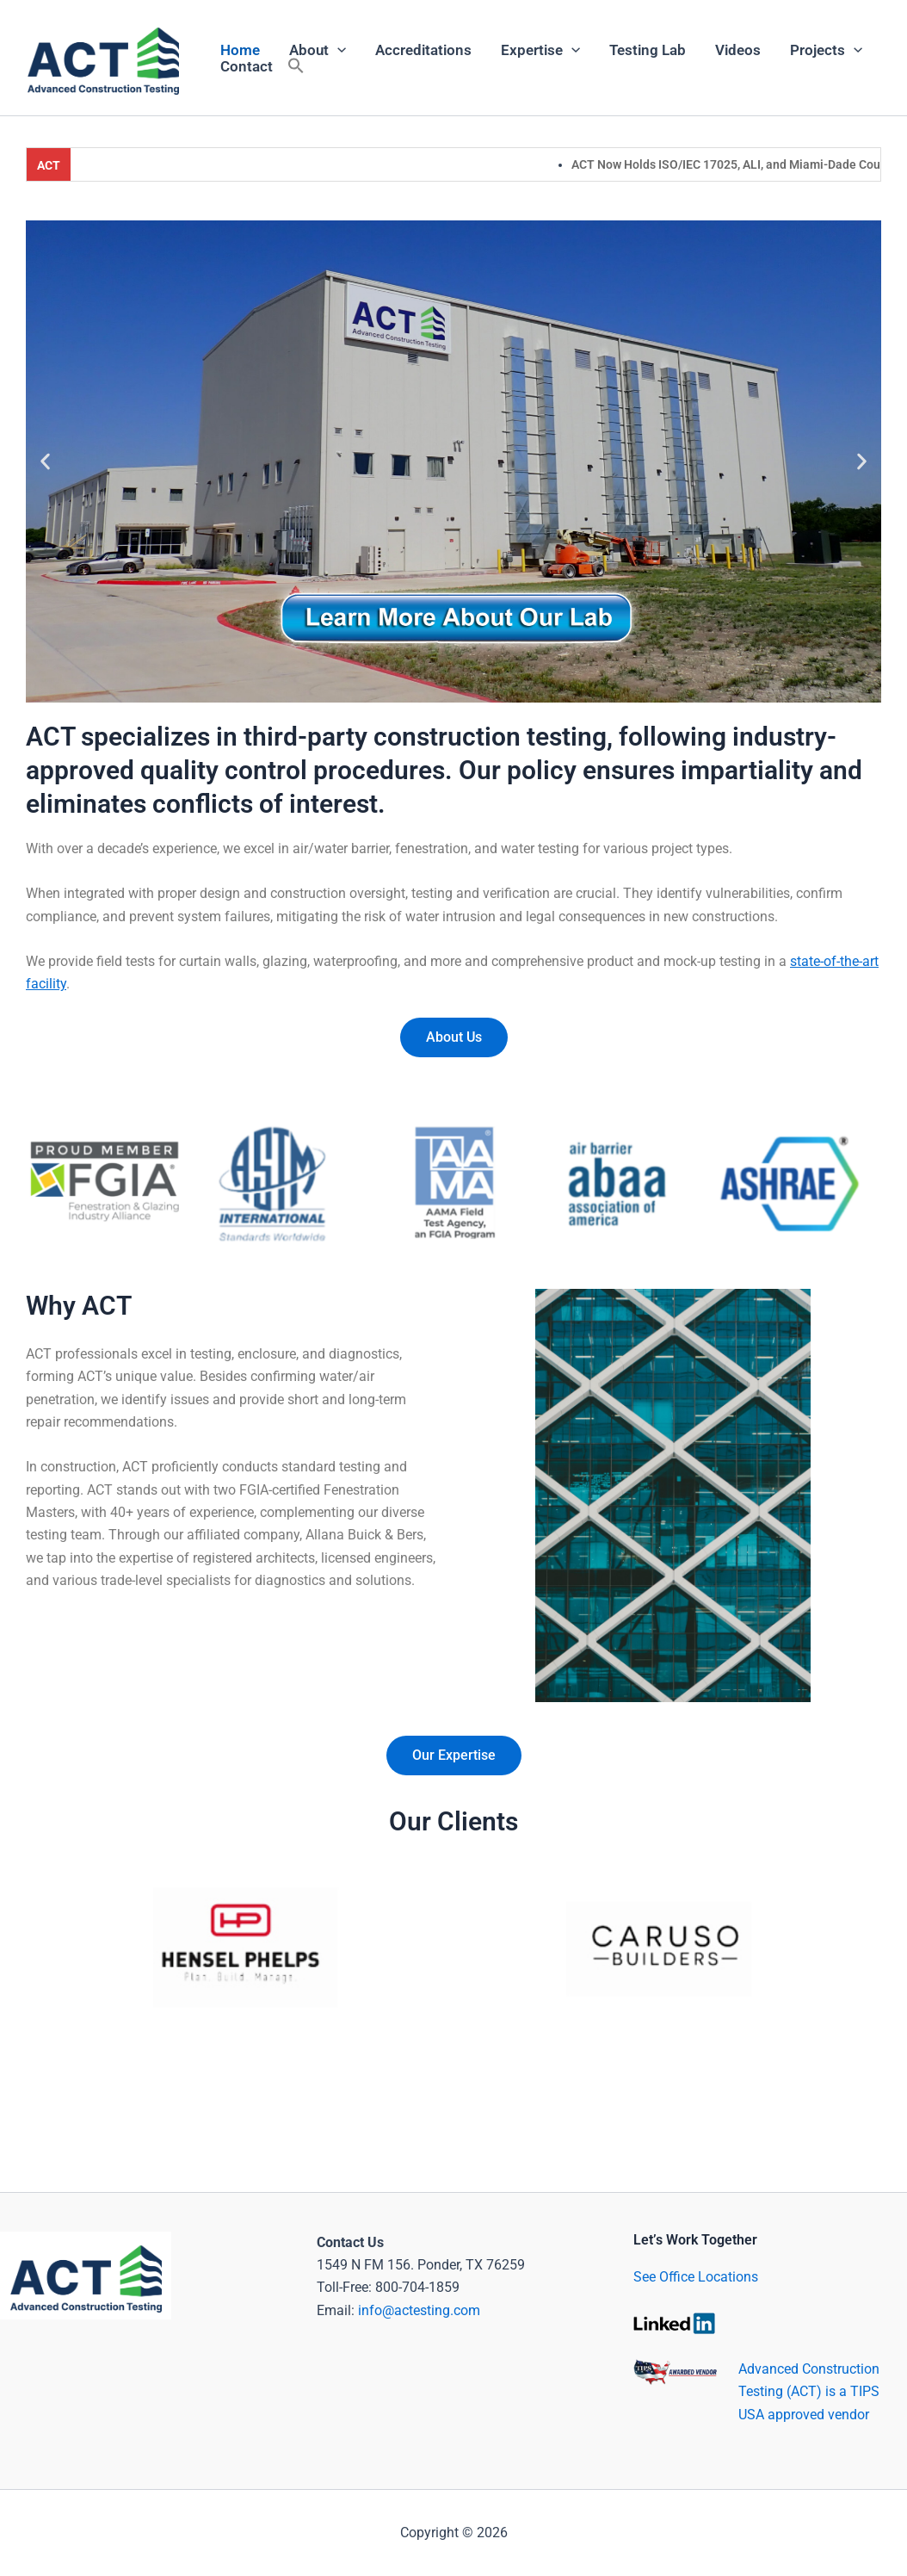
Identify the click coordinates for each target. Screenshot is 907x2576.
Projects (826, 50)
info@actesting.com (419, 2310)
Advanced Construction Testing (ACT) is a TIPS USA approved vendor (808, 2392)
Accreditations (423, 50)
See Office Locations (695, 2277)
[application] (337, 50)
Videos (738, 50)
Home (240, 50)
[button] (296, 67)
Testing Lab (647, 50)
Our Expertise (454, 1755)
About (317, 50)
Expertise (540, 50)
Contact (246, 66)
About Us (454, 1037)
